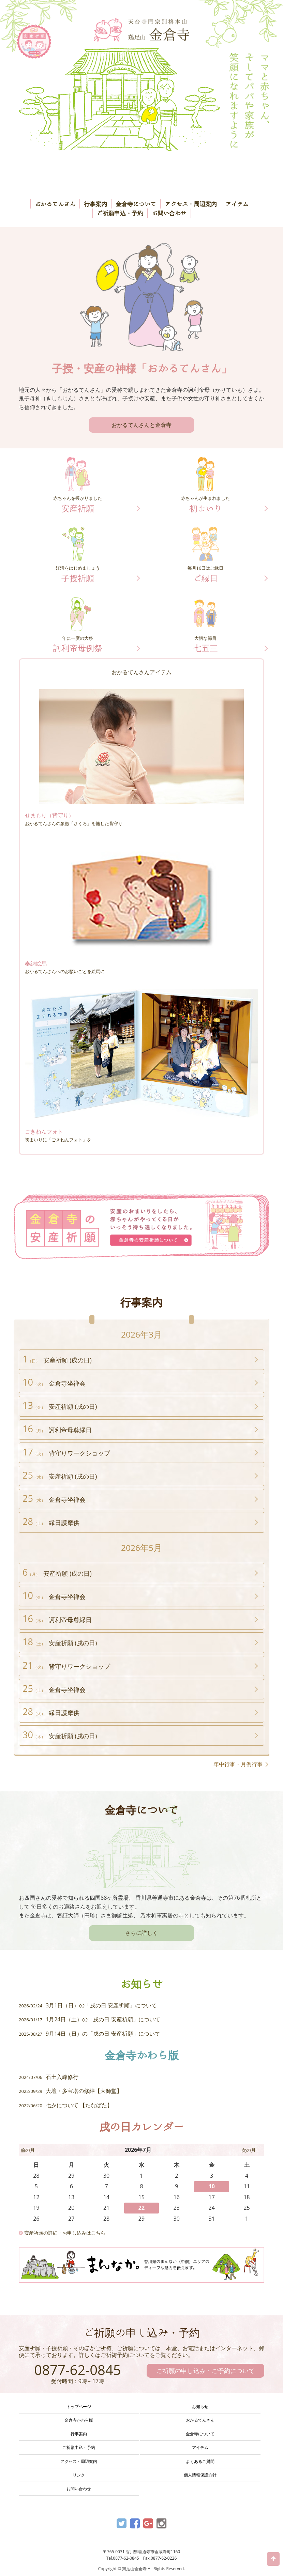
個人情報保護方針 (200, 2475)
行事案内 (95, 204)
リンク (79, 2475)
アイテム (237, 204)
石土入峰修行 (48, 2077)
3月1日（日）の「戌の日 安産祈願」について (88, 2005)
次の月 (248, 2150)
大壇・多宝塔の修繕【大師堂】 (70, 2091)
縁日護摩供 (51, 1521)
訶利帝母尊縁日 (57, 1428)
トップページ (78, 2406)
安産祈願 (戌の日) (57, 1359)
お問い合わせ (169, 213)
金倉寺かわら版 (78, 2420)
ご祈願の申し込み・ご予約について (206, 2370)
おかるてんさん (55, 204)
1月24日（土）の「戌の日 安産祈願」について (89, 2019)
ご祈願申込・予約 (120, 213)
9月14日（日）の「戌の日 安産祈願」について (89, 2033)
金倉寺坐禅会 (54, 1382)
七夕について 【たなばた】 (66, 2105)
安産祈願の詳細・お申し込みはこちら (62, 2233)
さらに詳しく (141, 1933)
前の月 (27, 2150)
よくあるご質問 (200, 2461)
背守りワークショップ (66, 1452)
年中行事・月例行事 (238, 1764)
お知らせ (200, 2406)
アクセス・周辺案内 (191, 204)
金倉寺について (136, 204)
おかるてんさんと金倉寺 (141, 425)
